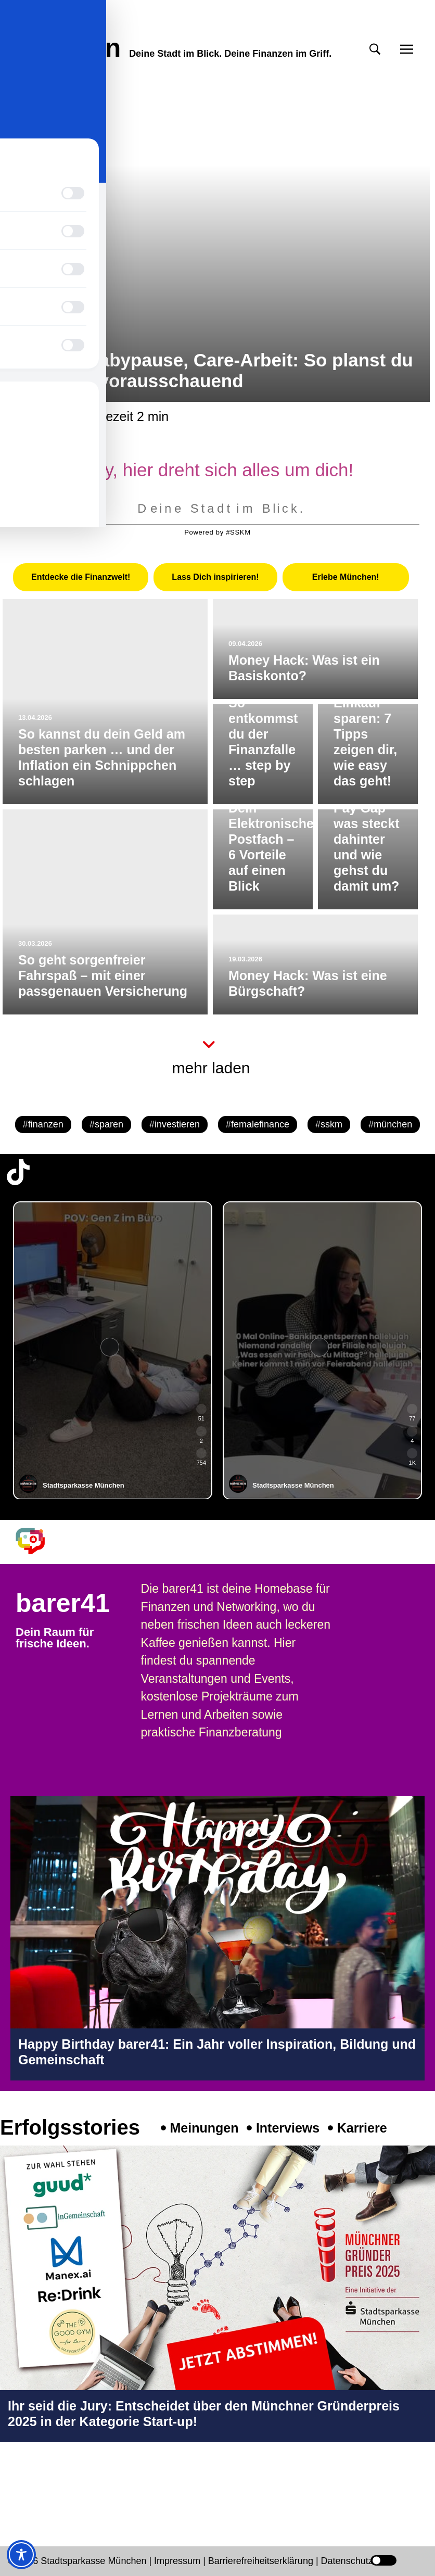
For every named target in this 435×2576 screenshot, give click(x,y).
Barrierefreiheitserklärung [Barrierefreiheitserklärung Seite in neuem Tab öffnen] (262, 2561)
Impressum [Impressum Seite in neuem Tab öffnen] (177, 2561)
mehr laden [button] (211, 1067)
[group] (112, 1350)
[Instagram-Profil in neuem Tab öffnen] (18, 2486)
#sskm (328, 1124)
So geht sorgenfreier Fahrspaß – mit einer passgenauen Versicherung (102, 975)
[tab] (80, 577)
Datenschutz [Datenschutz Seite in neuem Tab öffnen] (347, 2561)
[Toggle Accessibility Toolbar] (21, 2554)
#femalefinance (257, 1124)
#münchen (390, 1124)
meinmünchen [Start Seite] (63, 34)
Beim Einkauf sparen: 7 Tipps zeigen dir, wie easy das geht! (365, 734)
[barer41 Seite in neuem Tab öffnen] (37, 1541)
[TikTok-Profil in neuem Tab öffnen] (18, 1172)
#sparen (106, 1124)
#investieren (174, 1124)
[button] (375, 49)
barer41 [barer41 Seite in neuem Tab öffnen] (63, 1603)
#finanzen (43, 1124)
